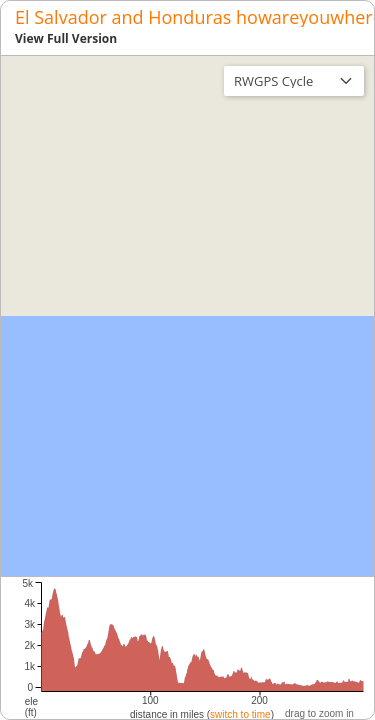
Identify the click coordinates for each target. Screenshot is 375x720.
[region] (187, 316)
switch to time (240, 714)
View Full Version (66, 38)
